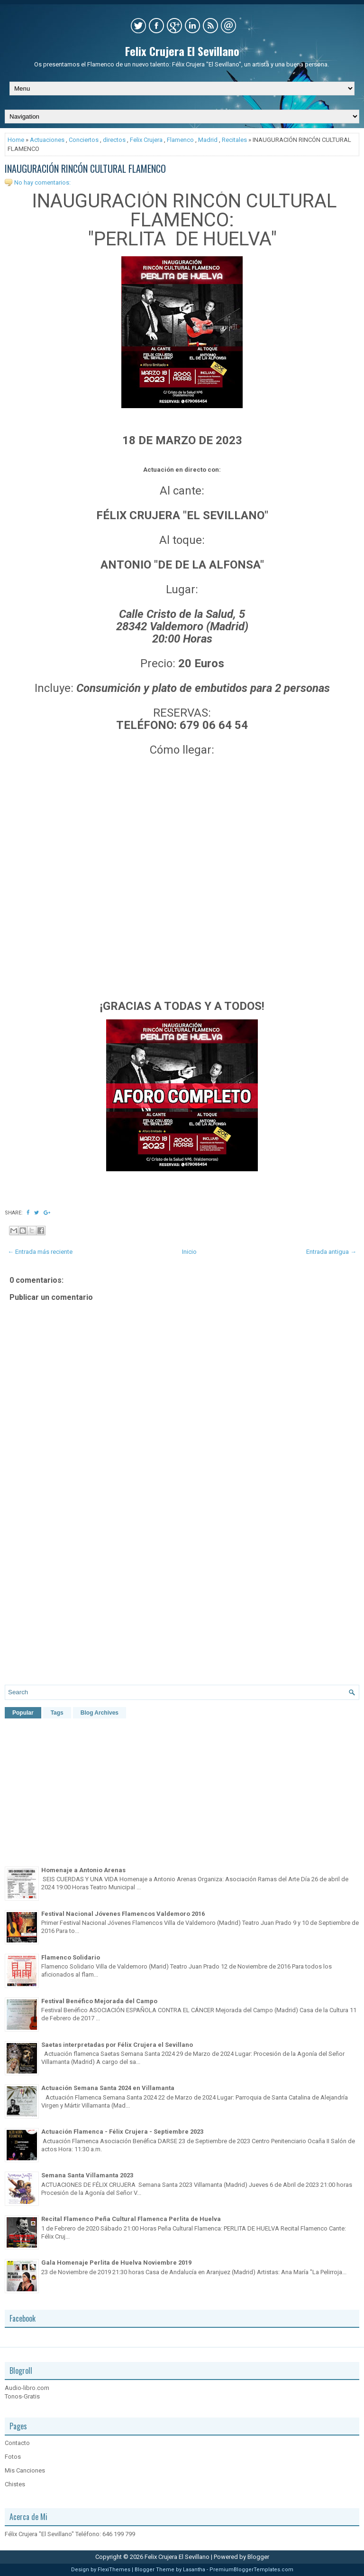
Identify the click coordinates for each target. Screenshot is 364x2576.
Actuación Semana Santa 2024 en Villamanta (107, 2087)
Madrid (208, 139)
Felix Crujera (146, 139)
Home (16, 139)
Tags (57, 1712)
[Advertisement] (182, 1595)
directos (114, 139)
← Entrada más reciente (40, 1251)
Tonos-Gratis (22, 2396)
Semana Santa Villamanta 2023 (87, 2175)
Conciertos (84, 139)
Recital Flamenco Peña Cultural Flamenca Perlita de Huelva (131, 2218)
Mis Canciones (25, 2470)
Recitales (234, 139)
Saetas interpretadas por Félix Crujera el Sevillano (117, 2044)
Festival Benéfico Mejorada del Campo (99, 2001)
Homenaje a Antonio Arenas (83, 1870)
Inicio (189, 1251)
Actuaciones (47, 139)
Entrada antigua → (331, 1251)
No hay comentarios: (42, 182)
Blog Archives (99, 1712)
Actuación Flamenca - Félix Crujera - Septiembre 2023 (122, 2131)
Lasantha (194, 2570)
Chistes (15, 2484)
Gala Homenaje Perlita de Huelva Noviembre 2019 (116, 2262)
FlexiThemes (114, 2570)
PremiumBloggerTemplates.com (251, 2570)
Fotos (13, 2456)
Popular (23, 1712)
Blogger (258, 2556)
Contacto (17, 2442)
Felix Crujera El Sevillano (182, 50)
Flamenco (180, 139)
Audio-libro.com (27, 2387)
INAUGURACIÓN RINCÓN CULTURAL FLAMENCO (85, 168)
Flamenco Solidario (70, 1957)
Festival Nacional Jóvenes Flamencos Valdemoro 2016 (123, 1913)
